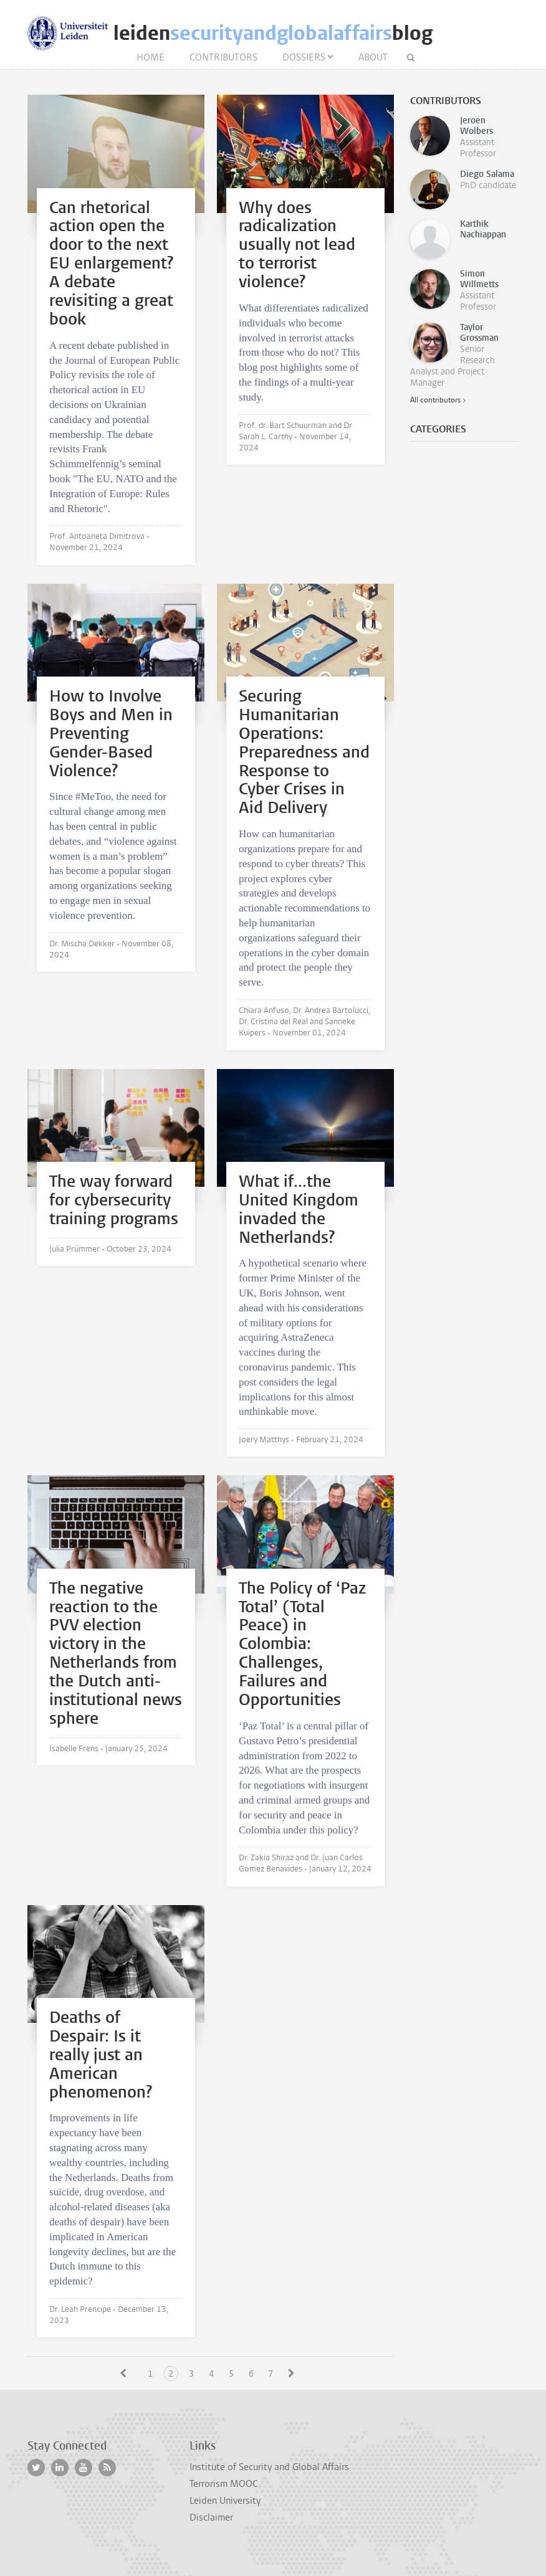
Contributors (223, 57)
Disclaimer (211, 2517)
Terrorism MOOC (223, 2484)
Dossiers (303, 57)
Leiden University (225, 2500)
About (373, 57)
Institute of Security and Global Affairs (269, 2467)
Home (150, 57)
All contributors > (438, 400)
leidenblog (273, 33)
